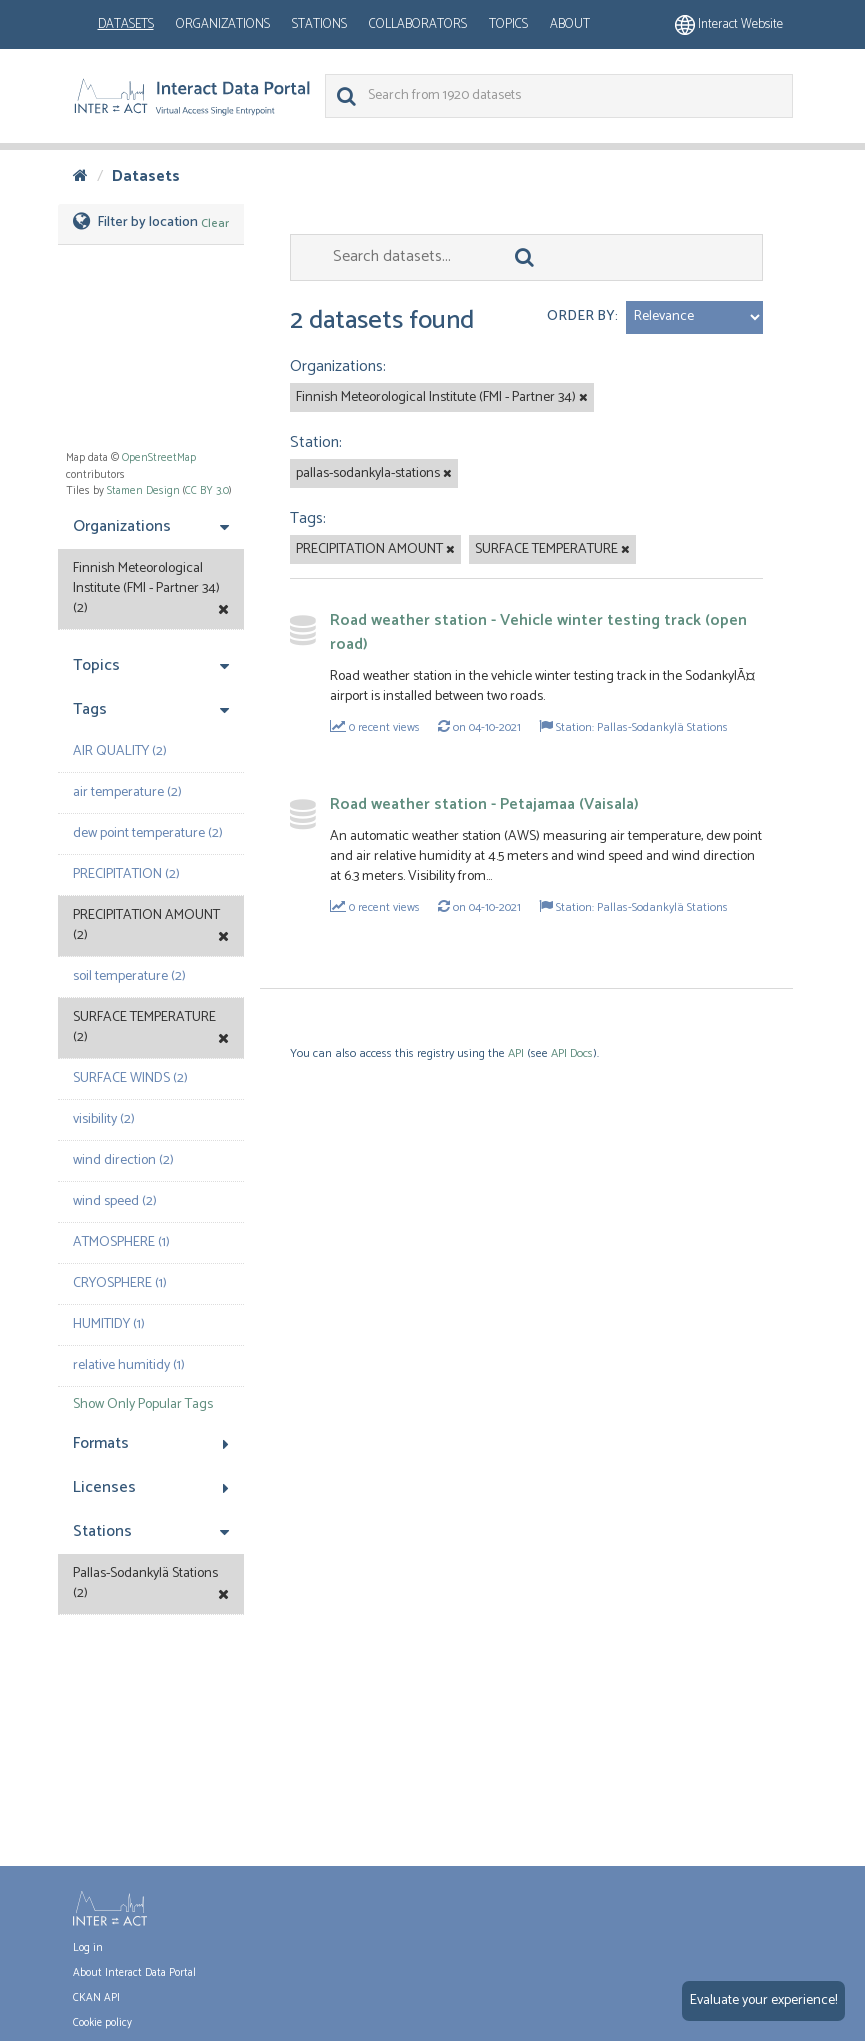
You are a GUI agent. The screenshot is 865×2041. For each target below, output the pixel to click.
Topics (508, 24)
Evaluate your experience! (763, 2000)
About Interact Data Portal (134, 1973)
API (516, 1053)
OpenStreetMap (159, 458)
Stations (319, 24)
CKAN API (96, 1998)
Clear (215, 223)
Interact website (729, 24)
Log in (88, 1948)
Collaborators (418, 24)
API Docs (572, 1053)
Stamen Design (143, 491)
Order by (581, 316)
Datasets (126, 24)
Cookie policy (102, 2023)
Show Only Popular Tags (143, 1404)
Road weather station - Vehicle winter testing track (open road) (538, 632)
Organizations (223, 24)
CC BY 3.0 (207, 491)
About (570, 24)
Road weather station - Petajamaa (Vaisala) (484, 804)
